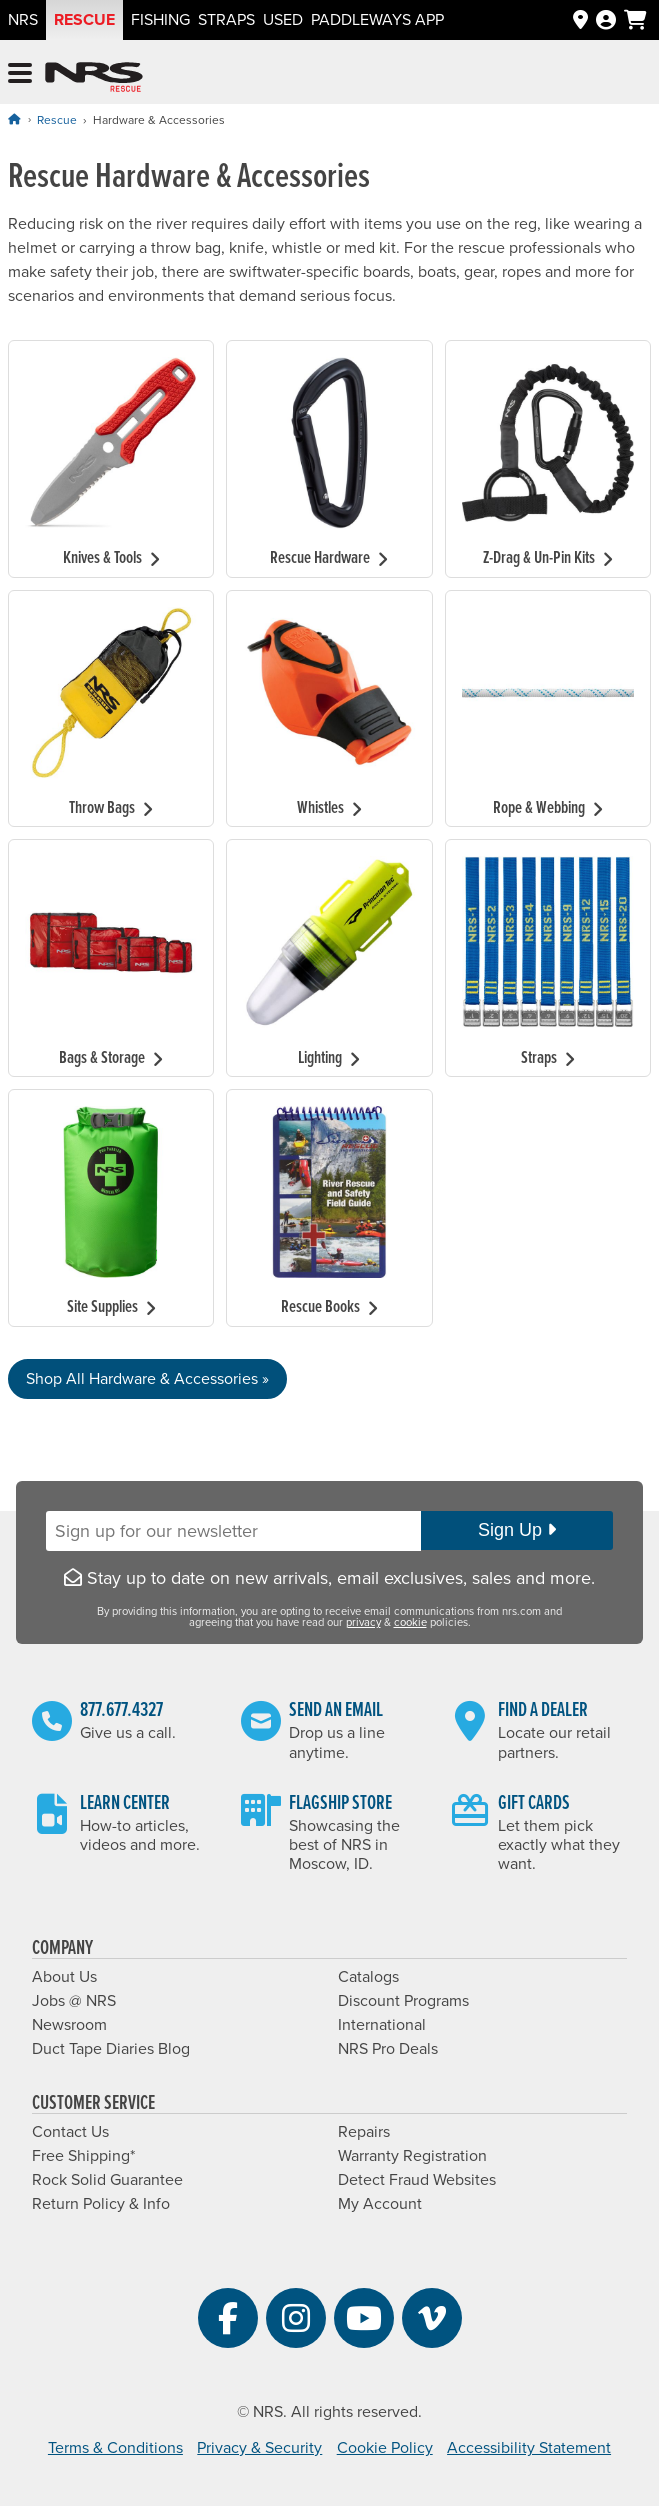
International (382, 2025)
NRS (23, 20)
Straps (226, 20)
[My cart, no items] (635, 20)
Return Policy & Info (101, 2204)
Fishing (160, 20)
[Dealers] (580, 20)
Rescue (84, 20)
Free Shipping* (83, 2156)
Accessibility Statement (529, 2448)
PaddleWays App (377, 20)
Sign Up (517, 1530)
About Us (64, 1977)
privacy (363, 1622)
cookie (410, 1622)
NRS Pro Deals (388, 2049)
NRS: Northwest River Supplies (94, 77)
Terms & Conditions (115, 2448)
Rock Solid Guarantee (107, 2180)
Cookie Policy (385, 2448)
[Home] (14, 119)
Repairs (364, 2132)
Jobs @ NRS (74, 2001)
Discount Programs (403, 2001)
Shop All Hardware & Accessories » (147, 1379)
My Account (380, 2204)
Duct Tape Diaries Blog (111, 2049)
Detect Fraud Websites (417, 2180)
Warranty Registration (412, 2156)
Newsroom (69, 2025)
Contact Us (70, 2132)
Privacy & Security (259, 2448)
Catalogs (368, 1977)
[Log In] (606, 20)
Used (283, 20)
